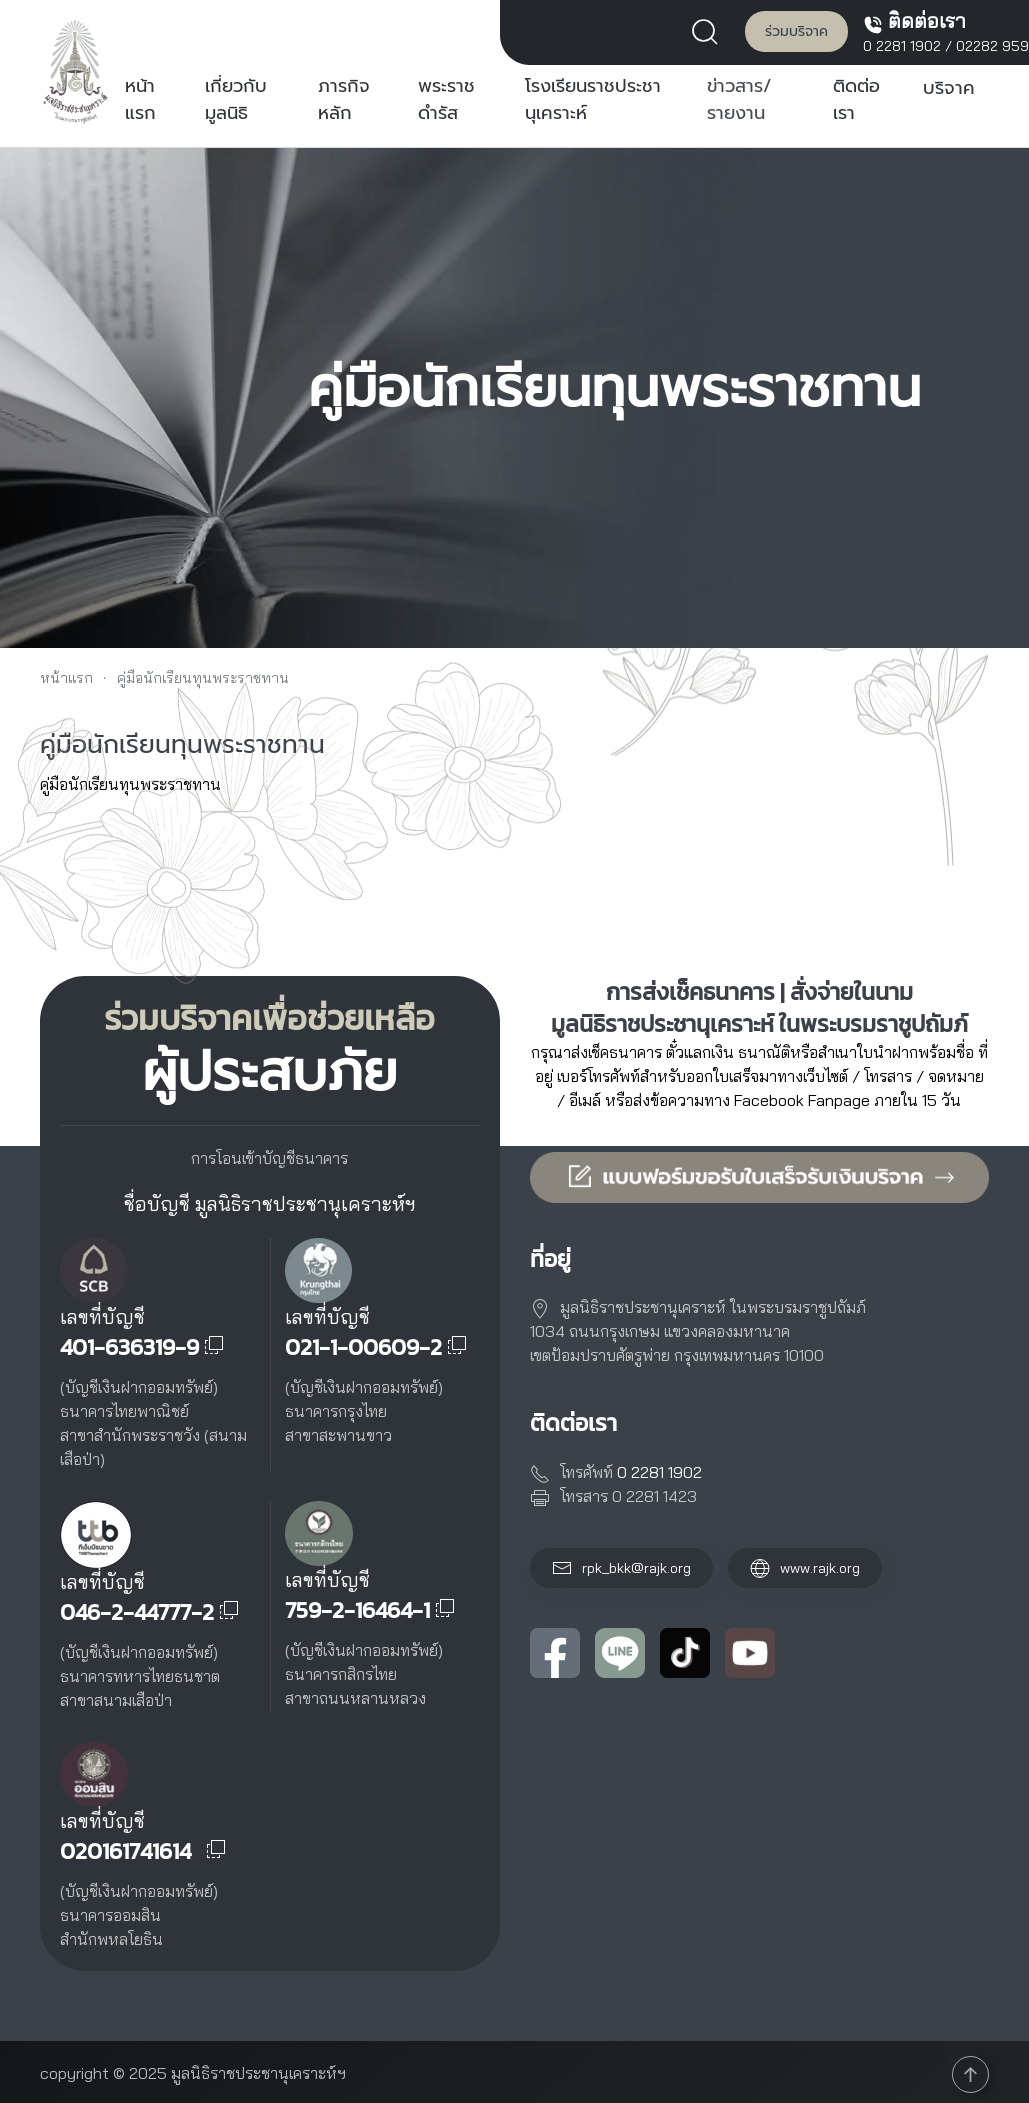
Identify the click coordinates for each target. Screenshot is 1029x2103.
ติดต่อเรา (856, 100)
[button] (710, 30)
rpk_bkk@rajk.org (636, 1568)
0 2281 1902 (902, 46)
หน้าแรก (140, 100)
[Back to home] (75, 71)
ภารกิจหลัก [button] (344, 100)
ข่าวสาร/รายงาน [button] (739, 100)
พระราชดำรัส (446, 100)
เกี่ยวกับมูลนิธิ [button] (236, 100)
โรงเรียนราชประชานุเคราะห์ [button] (593, 100)
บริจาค (949, 88)
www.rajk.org (805, 1568)
